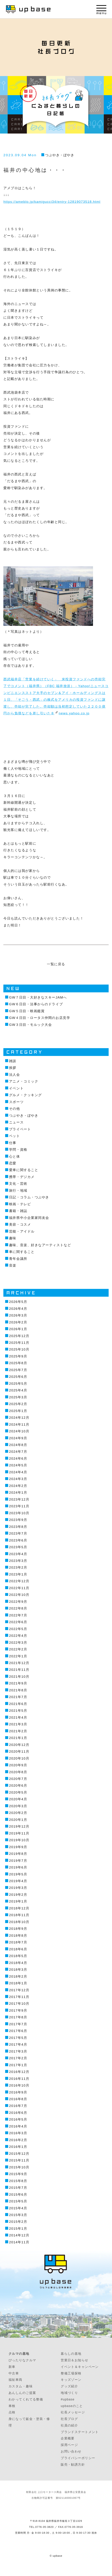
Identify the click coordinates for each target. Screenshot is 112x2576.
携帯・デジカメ (22, 1177)
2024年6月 (18, 1458)
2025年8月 (18, 1363)
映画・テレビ (20, 1204)
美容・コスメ (20, 1224)
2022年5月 (18, 1629)
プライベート (20, 1129)
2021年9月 (18, 1683)
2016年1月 (18, 2147)
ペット (14, 1136)
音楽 (12, 1265)
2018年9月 (18, 1928)
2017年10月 (19, 2003)
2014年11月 (19, 2242)
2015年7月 (18, 2187)
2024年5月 (18, 1465)
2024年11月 (19, 1424)
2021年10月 (19, 1676)
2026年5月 (18, 1302)
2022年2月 (18, 1649)
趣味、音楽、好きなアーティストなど (40, 1245)
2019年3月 (18, 1888)
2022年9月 (18, 1601)
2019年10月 (19, 1840)
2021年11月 (19, 1670)
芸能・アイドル (22, 1231)
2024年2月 (18, 1486)
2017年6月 (18, 2031)
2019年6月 (18, 1867)
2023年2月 (18, 1567)
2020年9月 (18, 1765)
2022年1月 (18, 1656)
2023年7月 (18, 1533)
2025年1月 (18, 1411)
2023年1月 (18, 1574)
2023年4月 (18, 1554)
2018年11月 (19, 1915)
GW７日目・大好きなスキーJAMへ (38, 997)
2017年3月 (18, 2051)
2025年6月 (18, 1377)
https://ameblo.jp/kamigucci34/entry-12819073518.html (51, 202)
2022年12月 (19, 1581)
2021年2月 (18, 1731)
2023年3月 (18, 1561)
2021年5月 (18, 1710)
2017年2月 (18, 2058)
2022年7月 (18, 1615)
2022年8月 (18, 1608)
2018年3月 (18, 1969)
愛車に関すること (23, 1170)
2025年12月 (19, 1336)
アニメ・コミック (23, 1081)
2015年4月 (18, 2208)
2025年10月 (19, 1349)
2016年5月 (18, 2119)
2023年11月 (19, 1506)
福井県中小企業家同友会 (29, 1218)
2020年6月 (18, 1785)
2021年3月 (18, 1724)
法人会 (14, 1074)
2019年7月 (18, 1860)
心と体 (14, 1156)
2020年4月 (18, 1799)
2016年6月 (18, 2113)
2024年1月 (18, 1492)
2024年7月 (18, 1451)
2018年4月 (18, 1963)
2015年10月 (19, 2167)
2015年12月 (19, 2153)
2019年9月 (18, 1847)
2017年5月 (18, 2038)
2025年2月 (18, 1404)
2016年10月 (19, 2085)
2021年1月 (18, 1738)
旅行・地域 (18, 1190)
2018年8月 (18, 1935)
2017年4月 (18, 2044)
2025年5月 (18, 1383)
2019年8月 (18, 1854)
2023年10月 (19, 1513)
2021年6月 (18, 1704)
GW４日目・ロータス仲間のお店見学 (39, 1018)
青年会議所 (18, 1259)
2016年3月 (18, 2133)
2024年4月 (18, 1472)
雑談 (12, 1061)
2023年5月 (18, 1547)
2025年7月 (18, 1370)
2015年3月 (18, 2215)
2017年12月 (19, 1990)
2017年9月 (18, 2010)
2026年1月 (18, 1329)
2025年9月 (18, 1356)
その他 (14, 1109)
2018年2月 (18, 1976)
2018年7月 (18, 1942)
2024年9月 (18, 1438)
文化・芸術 (18, 1183)
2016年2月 (18, 2140)
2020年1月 (18, 1820)
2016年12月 (19, 2072)
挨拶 (12, 1068)
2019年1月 (18, 1901)
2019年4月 (18, 1881)
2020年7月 (18, 1779)
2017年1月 (18, 2065)
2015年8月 (18, 2181)
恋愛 (12, 1163)
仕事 (12, 1143)
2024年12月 (19, 1417)
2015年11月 (19, 2160)
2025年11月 (19, 1343)
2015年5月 (18, 2201)
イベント (16, 1088)
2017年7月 (18, 2024)
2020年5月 (18, 1792)
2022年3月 (18, 1642)
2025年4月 (18, 1390)
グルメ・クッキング (25, 1095)
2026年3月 (18, 1315)
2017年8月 (18, 2017)
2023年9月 (18, 1520)
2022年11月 (19, 1588)
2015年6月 (18, 2194)
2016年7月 (18, 2106)
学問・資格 (18, 1149)
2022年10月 (19, 1595)
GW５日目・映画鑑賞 (27, 1011)
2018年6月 (18, 1949)
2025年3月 (18, 1397)
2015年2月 (18, 2221)
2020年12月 (19, 1745)
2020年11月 (19, 1751)
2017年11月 (19, 1997)
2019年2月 (18, 1894)
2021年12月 (19, 1663)
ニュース (16, 1122)
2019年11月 (19, 1833)
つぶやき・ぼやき (59, 155)
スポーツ (16, 1102)
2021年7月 (18, 1697)
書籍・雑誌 (18, 1211)
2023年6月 (18, 1540)
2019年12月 (19, 1826)
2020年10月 (19, 1758)
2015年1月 (18, 2228)
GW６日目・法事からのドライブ (36, 1004)
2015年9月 (18, 2174)
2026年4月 (18, 1308)
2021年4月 (18, 1717)
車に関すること (22, 1252)
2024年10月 (19, 1431)
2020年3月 (18, 1806)
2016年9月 (18, 2092)
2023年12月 (19, 1499)
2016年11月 (19, 2079)
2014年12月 (19, 2235)
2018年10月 (19, 1922)
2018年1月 (18, 1983)
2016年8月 (18, 2099)
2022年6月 (18, 1622)
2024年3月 (18, 1479)
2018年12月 (19, 1908)
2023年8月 (18, 1527)
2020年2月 (18, 1813)
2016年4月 (18, 2126)
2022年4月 (18, 1636)
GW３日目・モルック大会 (30, 1025)
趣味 (12, 1238)
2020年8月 (18, 1772)
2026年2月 (18, 1322)
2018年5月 (18, 1956)
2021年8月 (18, 1690)
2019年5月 (18, 1874)
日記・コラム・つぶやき (29, 1197)
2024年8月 (18, 1445)
